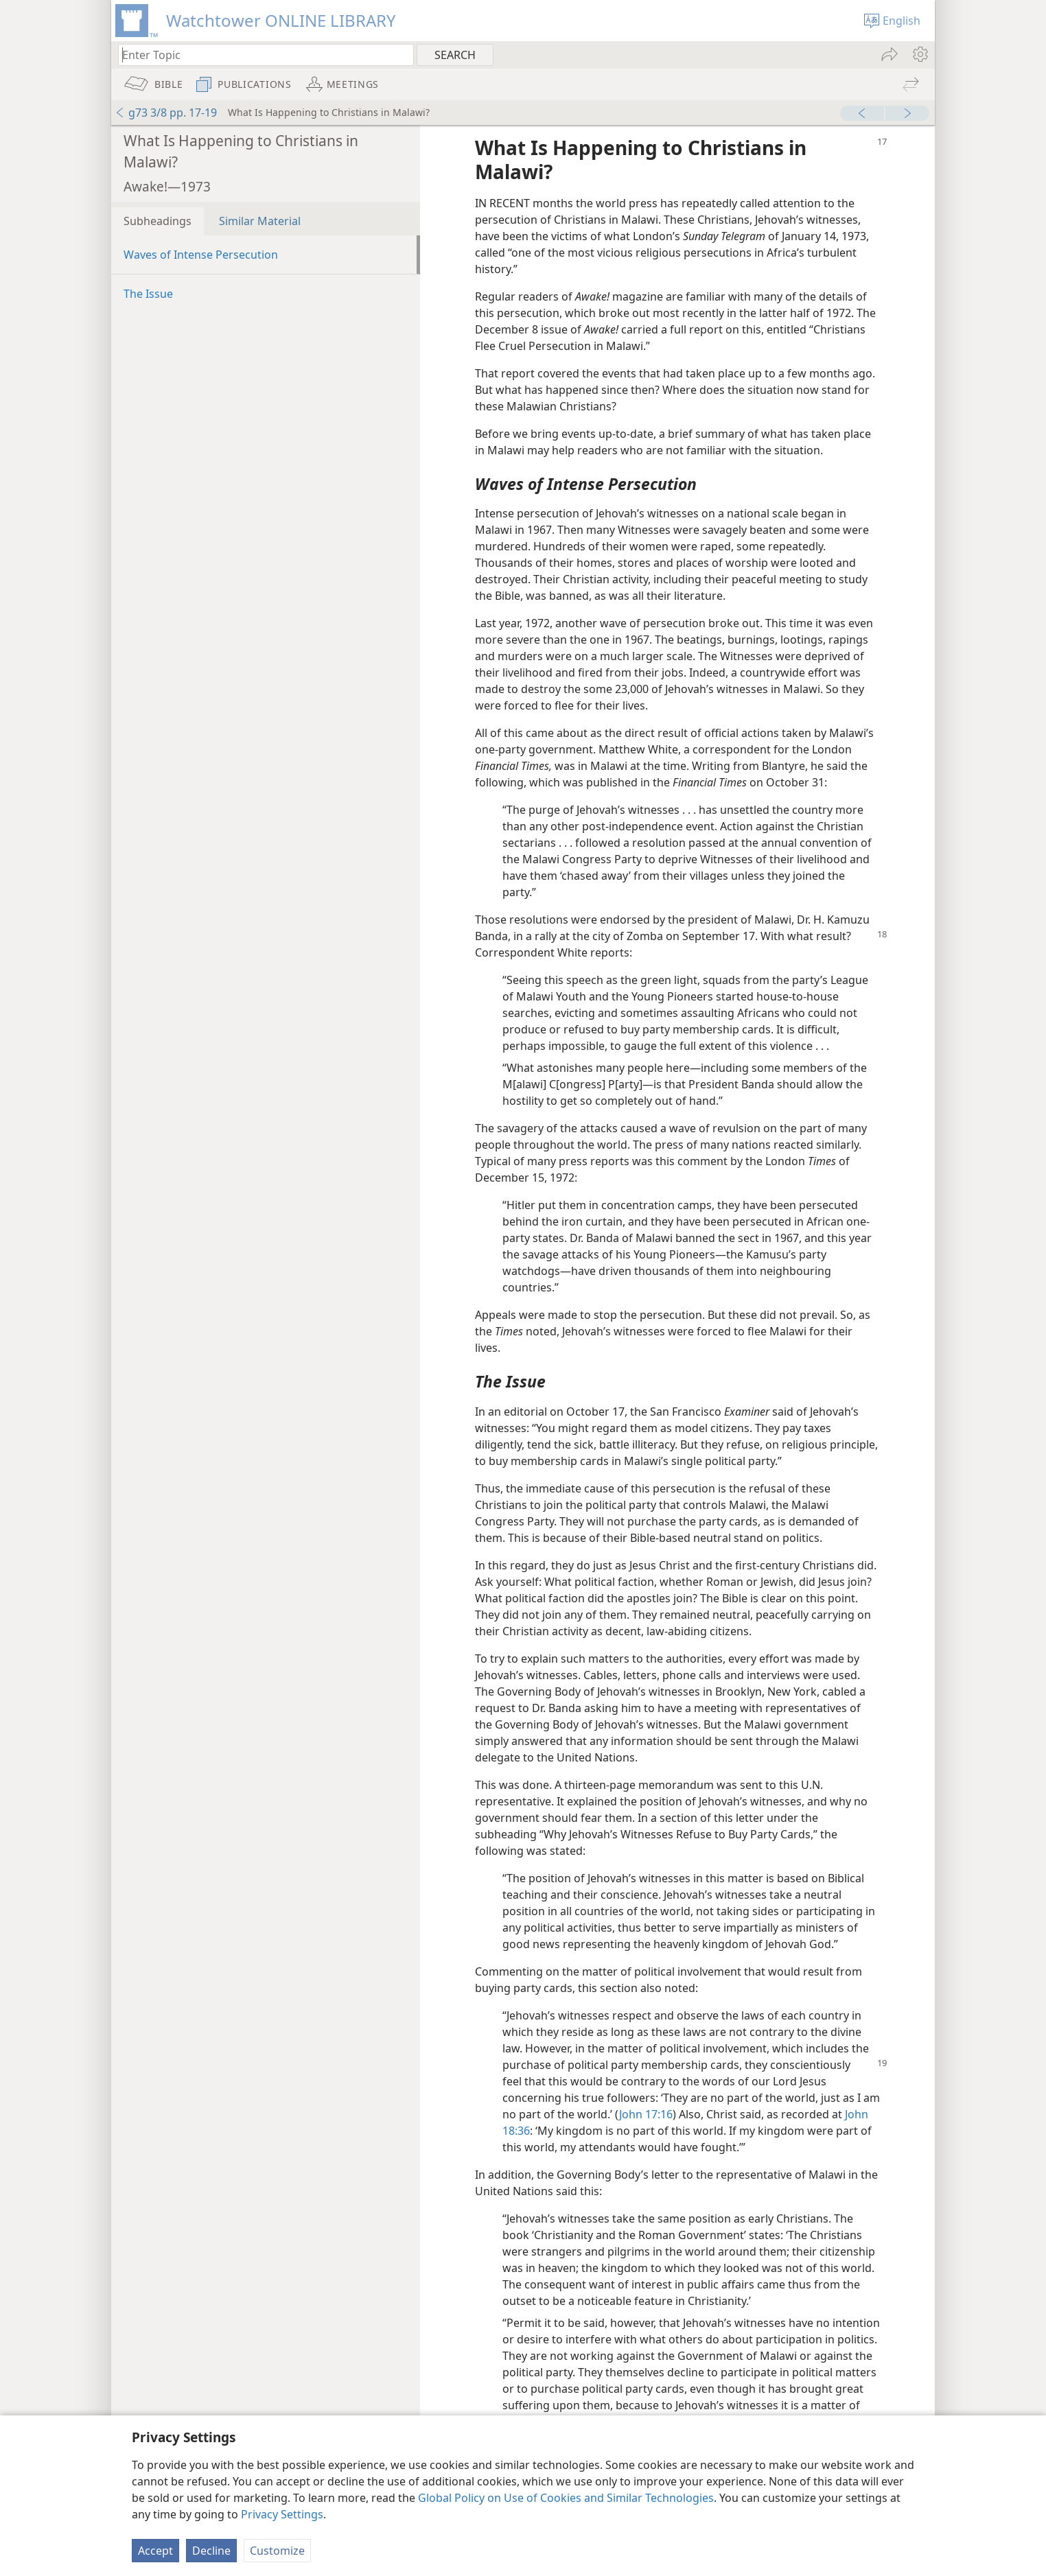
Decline (211, 2550)
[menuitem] (919, 54)
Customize (277, 2550)
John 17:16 (646, 2114)
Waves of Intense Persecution (201, 254)
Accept (155, 2550)
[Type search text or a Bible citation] (259, 55)
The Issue (148, 293)
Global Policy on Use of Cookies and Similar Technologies (566, 2497)
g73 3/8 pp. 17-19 (166, 112)
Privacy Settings (282, 2514)
